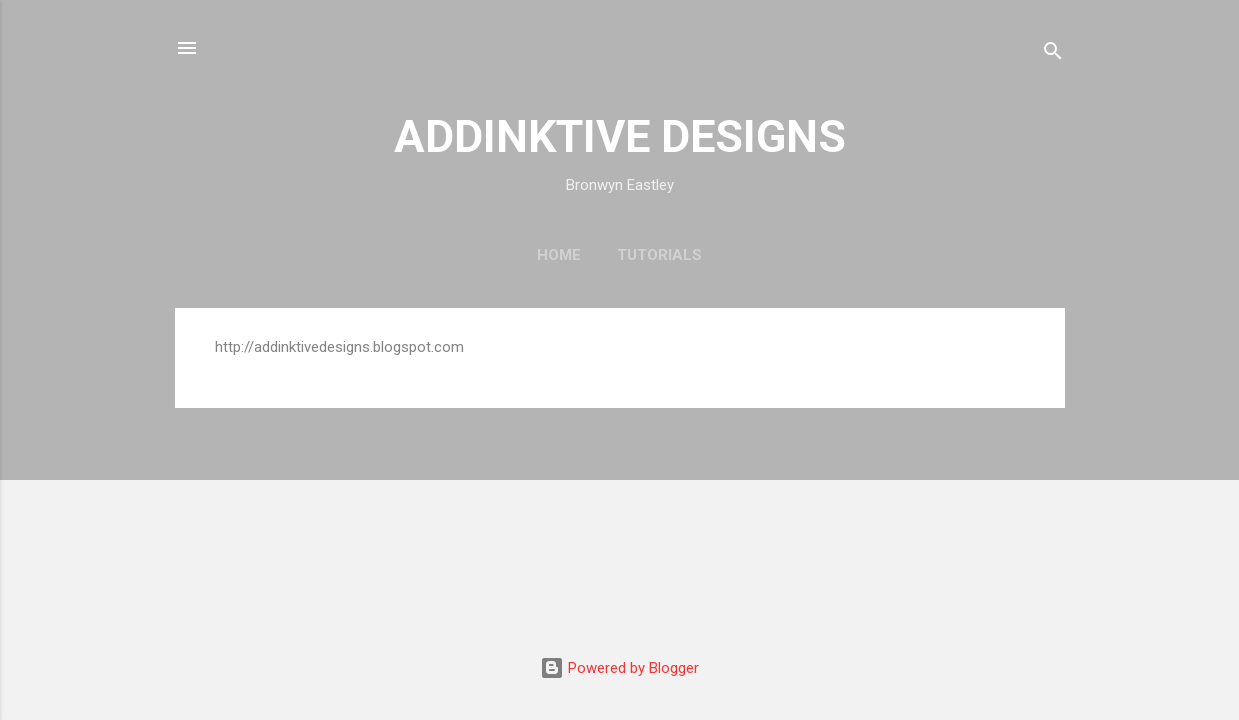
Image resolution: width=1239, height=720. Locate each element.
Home (559, 255)
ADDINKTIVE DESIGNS (620, 136)
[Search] (1053, 54)
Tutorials (659, 255)
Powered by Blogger (619, 668)
